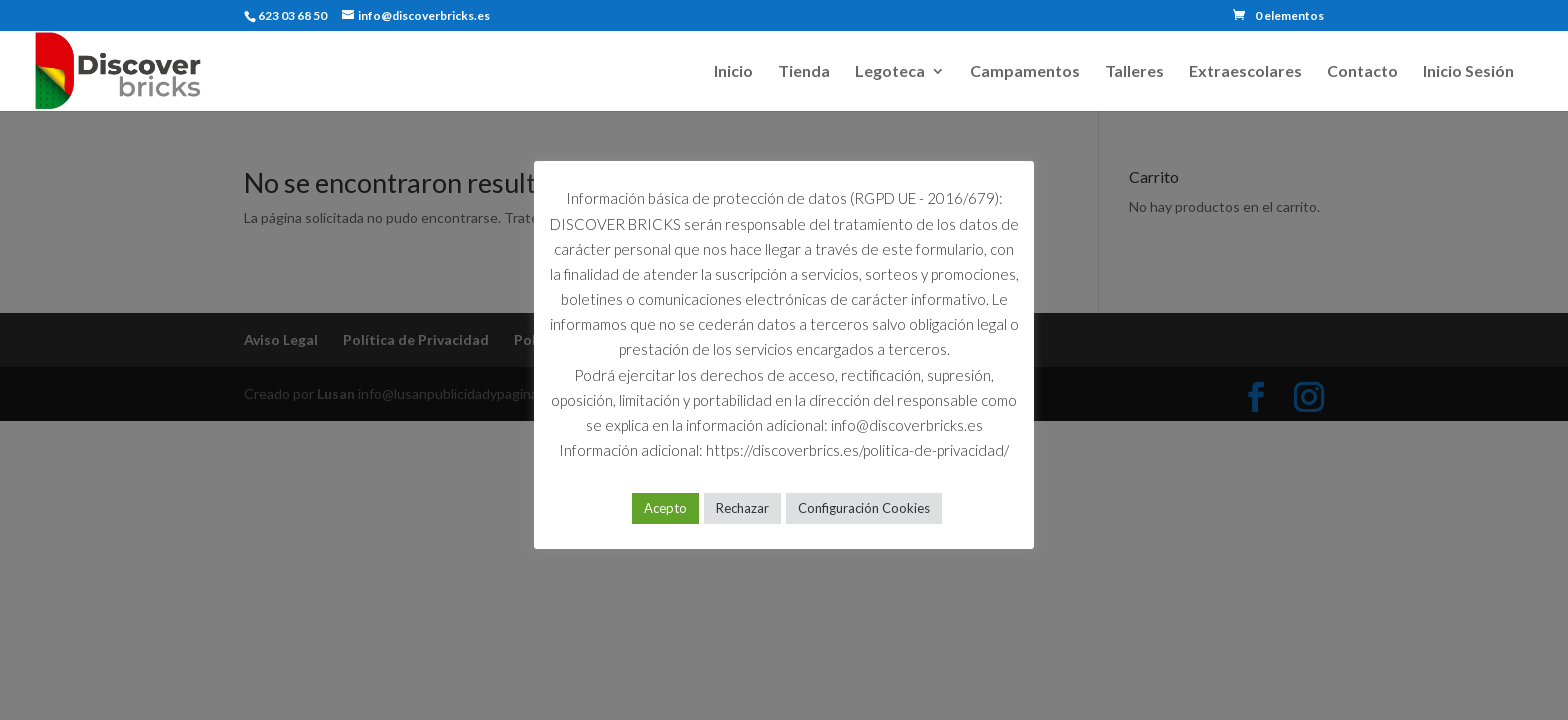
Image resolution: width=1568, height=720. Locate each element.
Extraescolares (1245, 72)
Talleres (1134, 72)
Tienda (804, 72)
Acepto (665, 508)
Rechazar (742, 508)
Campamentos (1025, 72)
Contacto (1362, 72)
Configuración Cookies (864, 508)
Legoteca (890, 72)
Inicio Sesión (1468, 72)
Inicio (733, 72)
